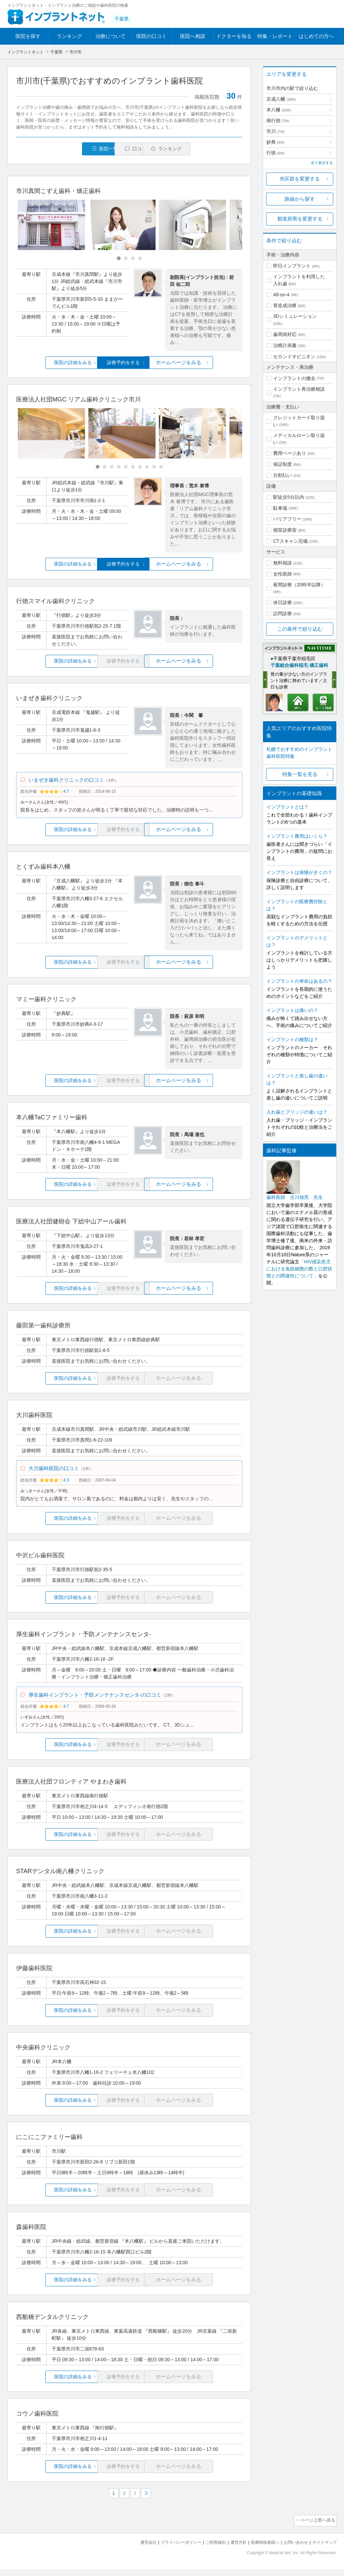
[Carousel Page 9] (154, 467)
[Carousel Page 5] (126, 467)
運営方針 (231, 2549)
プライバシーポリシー (170, 2549)
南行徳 (277, 120)
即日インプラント (292, 266)
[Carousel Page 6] (133, 467)
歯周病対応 (285, 334)
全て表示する (322, 163)
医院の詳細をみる (54, 363)
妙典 (275, 142)
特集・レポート (275, 36)
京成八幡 (281, 99)
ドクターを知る (234, 36)
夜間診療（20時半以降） (299, 584)
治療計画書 (285, 345)
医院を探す (28, 36)
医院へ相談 (192, 36)
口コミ (132, 149)
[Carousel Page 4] (140, 259)
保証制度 (282, 464)
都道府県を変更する (299, 219)
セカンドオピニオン (294, 356)
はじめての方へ (316, 36)
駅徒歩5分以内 (288, 497)
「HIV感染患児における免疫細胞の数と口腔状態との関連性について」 (299, 1268)
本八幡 (278, 109)
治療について (110, 36)
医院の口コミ (151, 36)
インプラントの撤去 (294, 378)
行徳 (275, 152)
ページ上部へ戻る (317, 2528)
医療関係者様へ (260, 2549)
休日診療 (282, 602)
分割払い (282, 475)
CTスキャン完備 (290, 541)
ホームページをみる (204, 363)
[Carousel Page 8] (147, 467)
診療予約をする (129, 363)
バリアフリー (287, 519)
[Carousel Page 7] (140, 467)
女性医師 (282, 574)
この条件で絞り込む (299, 629)
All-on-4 (281, 294)
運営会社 (135, 2549)
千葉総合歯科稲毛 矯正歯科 (299, 665)
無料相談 (282, 563)
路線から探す (300, 199)
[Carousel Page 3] (133, 259)
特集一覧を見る (299, 774)
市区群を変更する (300, 179)
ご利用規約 (207, 2549)
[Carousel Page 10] (161, 467)
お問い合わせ (293, 2549)
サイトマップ (323, 2549)
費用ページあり (289, 453)
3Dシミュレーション (295, 316)
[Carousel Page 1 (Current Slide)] (119, 259)
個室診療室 (285, 530)
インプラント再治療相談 (299, 389)
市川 (275, 131)
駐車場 (280, 508)
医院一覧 (62, 149)
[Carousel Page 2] (126, 259)
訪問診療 (282, 613)
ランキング (69, 36)
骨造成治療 (285, 305)
